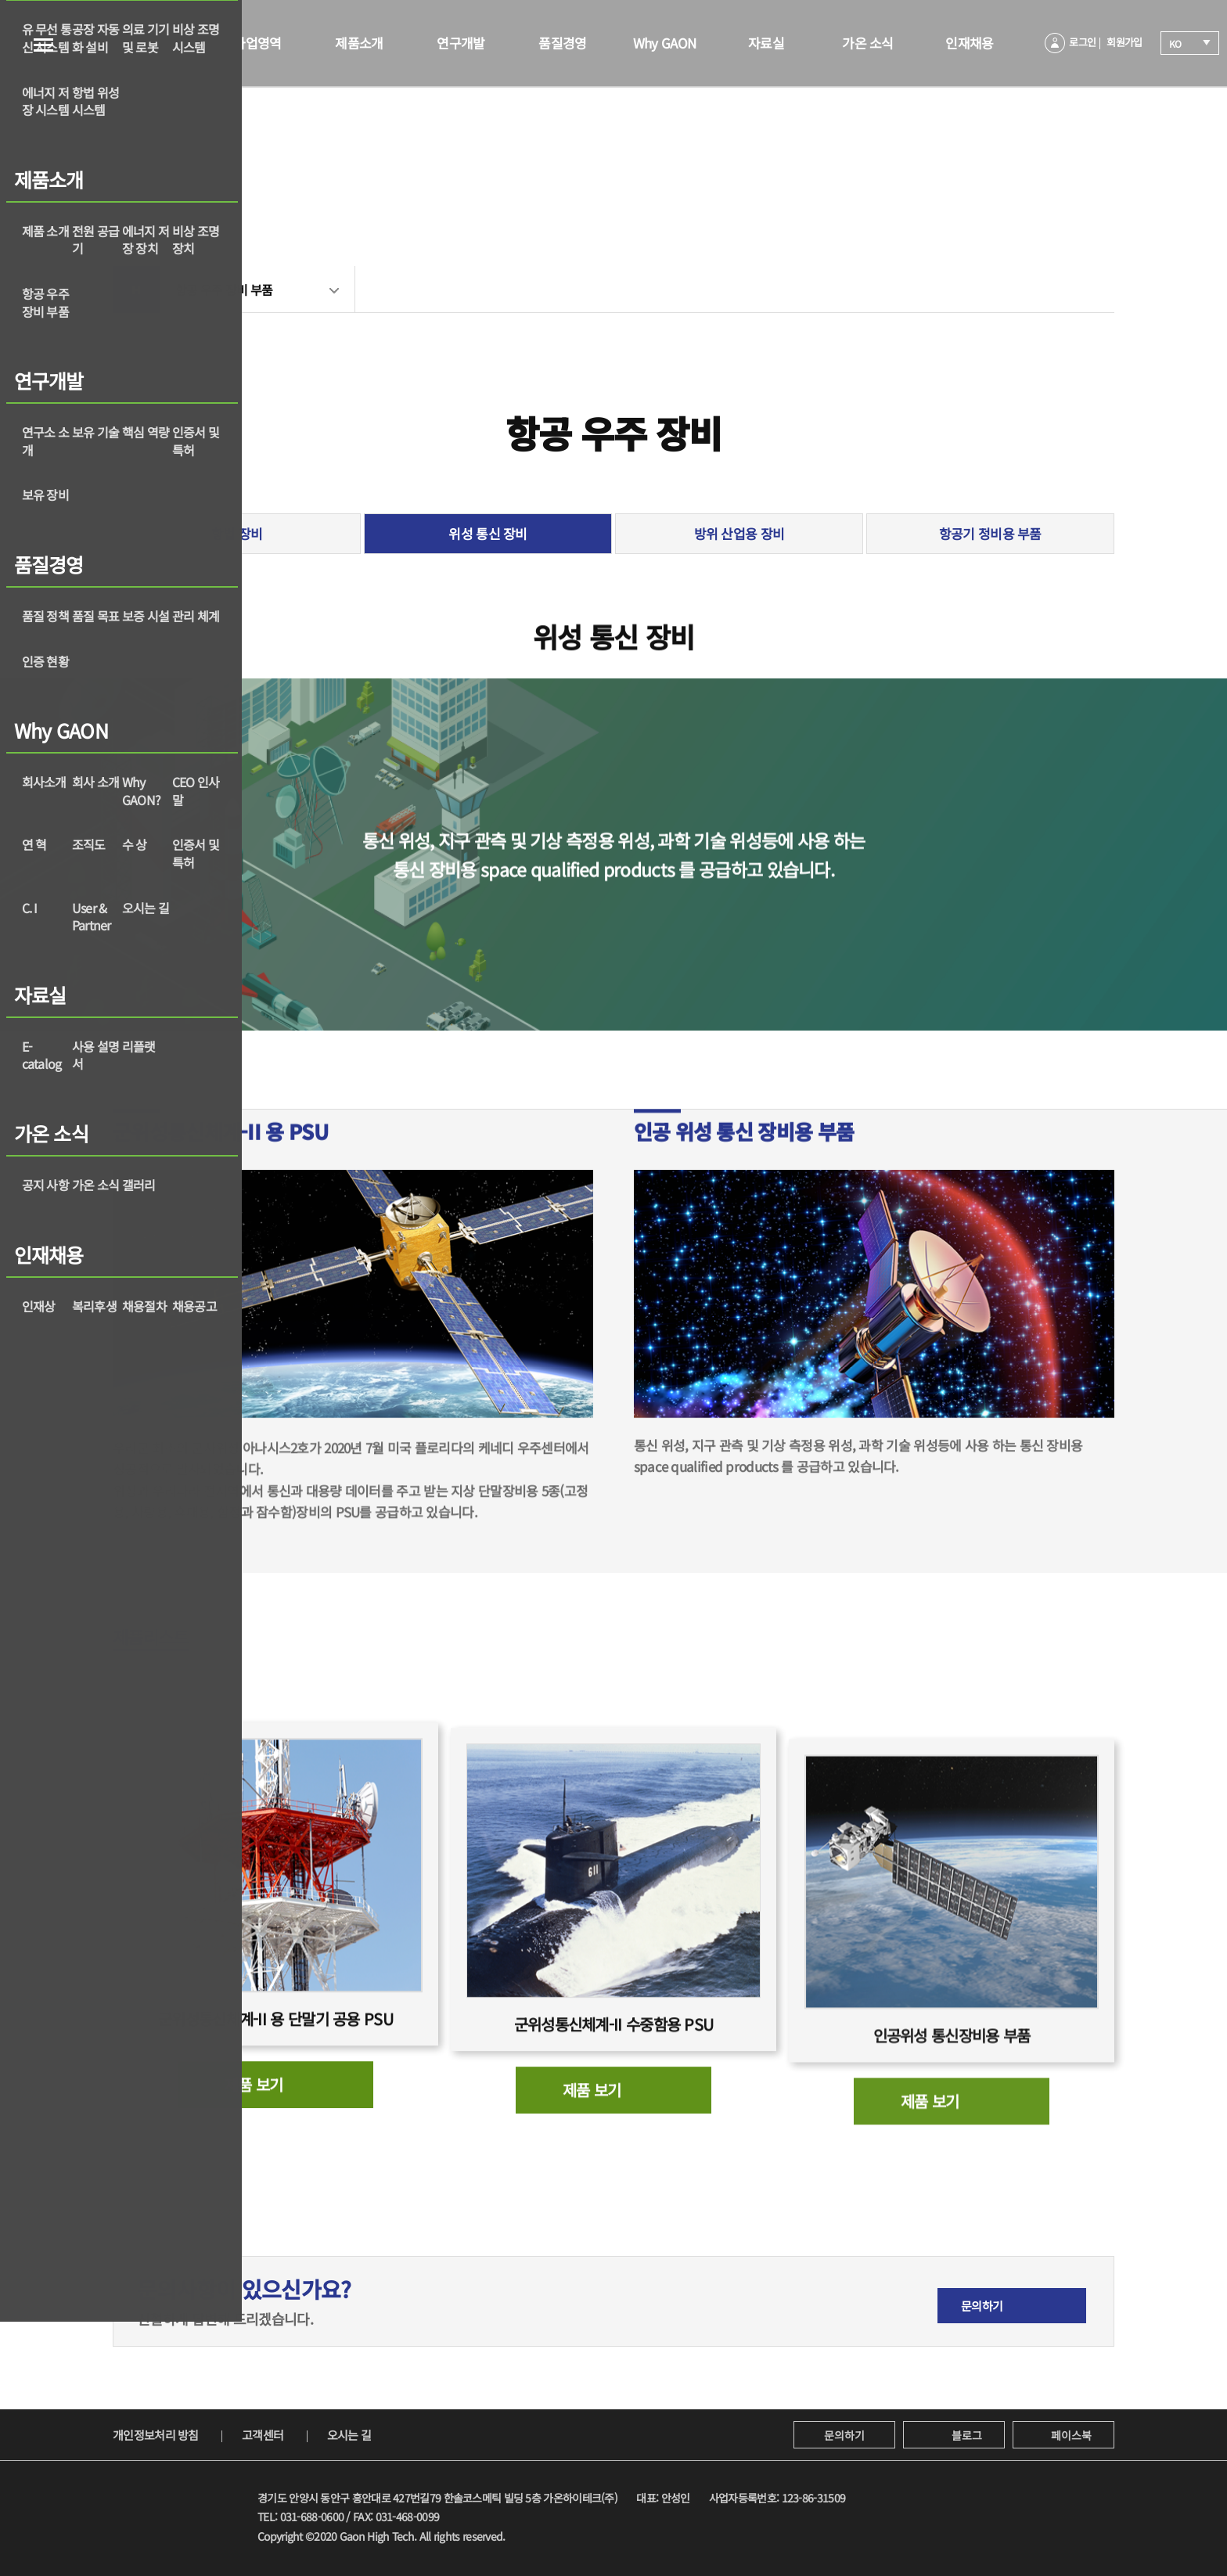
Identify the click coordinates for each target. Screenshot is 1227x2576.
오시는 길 (349, 2435)
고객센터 (262, 2435)
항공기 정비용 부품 (990, 533)
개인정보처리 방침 (156, 2435)
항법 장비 (237, 533)
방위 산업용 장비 (739, 533)
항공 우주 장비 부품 (223, 289)
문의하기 (844, 2435)
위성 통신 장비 (487, 533)
